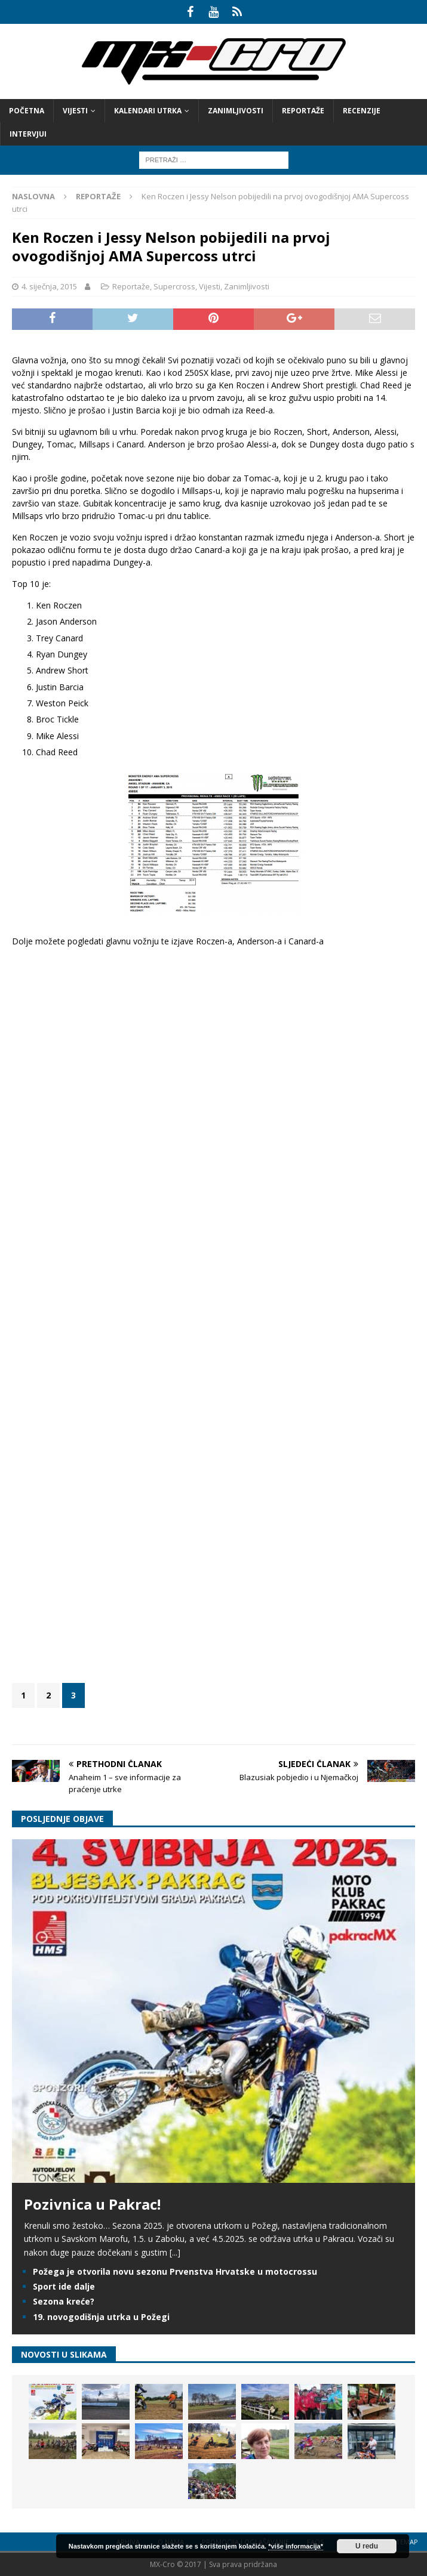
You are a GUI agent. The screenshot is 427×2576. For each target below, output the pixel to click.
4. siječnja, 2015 (49, 286)
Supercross (174, 286)
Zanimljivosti (235, 111)
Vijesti (75, 111)
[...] (175, 2252)
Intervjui (28, 134)
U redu (366, 2546)
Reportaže (303, 111)
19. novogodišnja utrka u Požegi (101, 2316)
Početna (26, 111)
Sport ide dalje (64, 2286)
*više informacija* (295, 2546)
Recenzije (361, 111)
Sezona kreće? (63, 2301)
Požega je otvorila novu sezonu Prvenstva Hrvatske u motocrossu (175, 2271)
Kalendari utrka (148, 111)
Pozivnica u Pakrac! (92, 2204)
